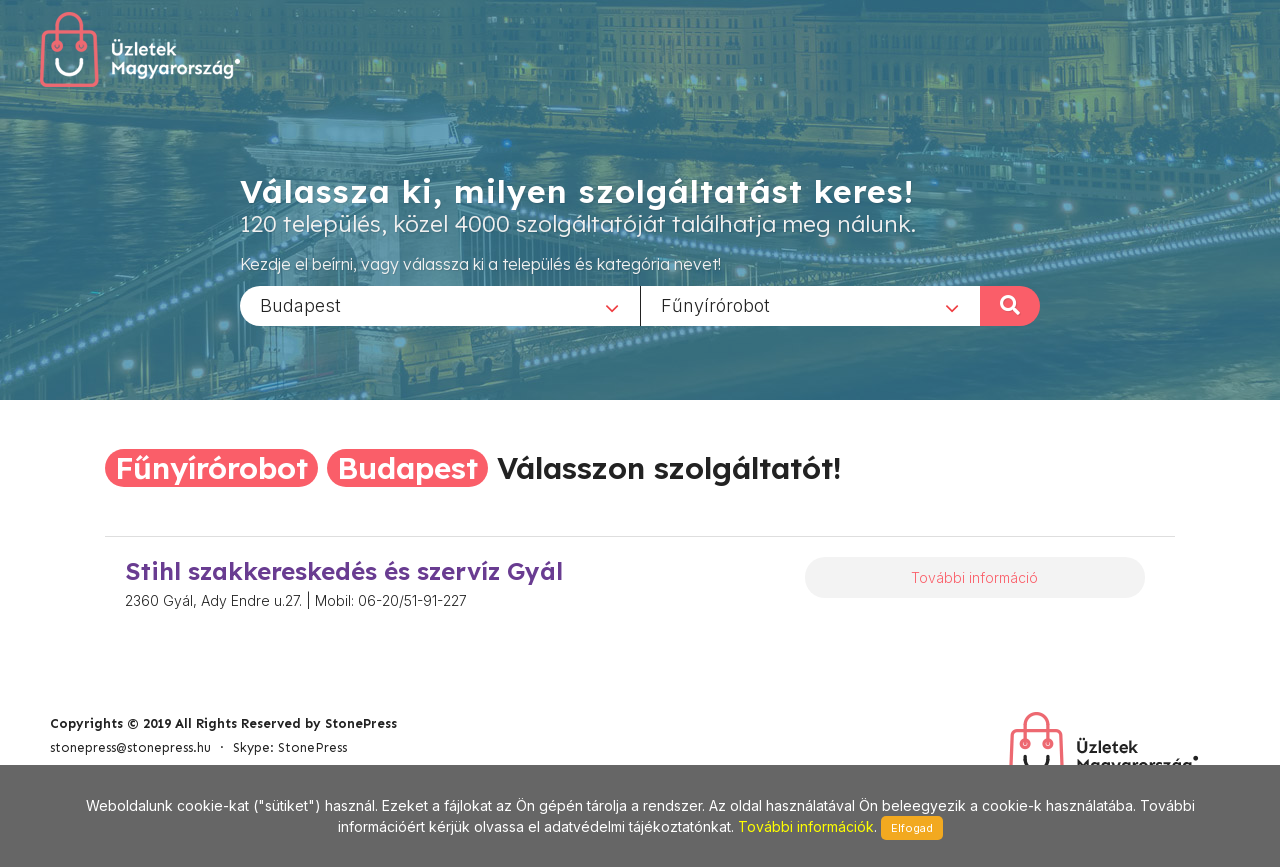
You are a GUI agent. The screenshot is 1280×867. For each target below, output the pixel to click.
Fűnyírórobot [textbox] (715, 304)
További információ (974, 577)
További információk (806, 826)
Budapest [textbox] (300, 304)
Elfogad (912, 828)
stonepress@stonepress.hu (130, 747)
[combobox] (440, 305)
